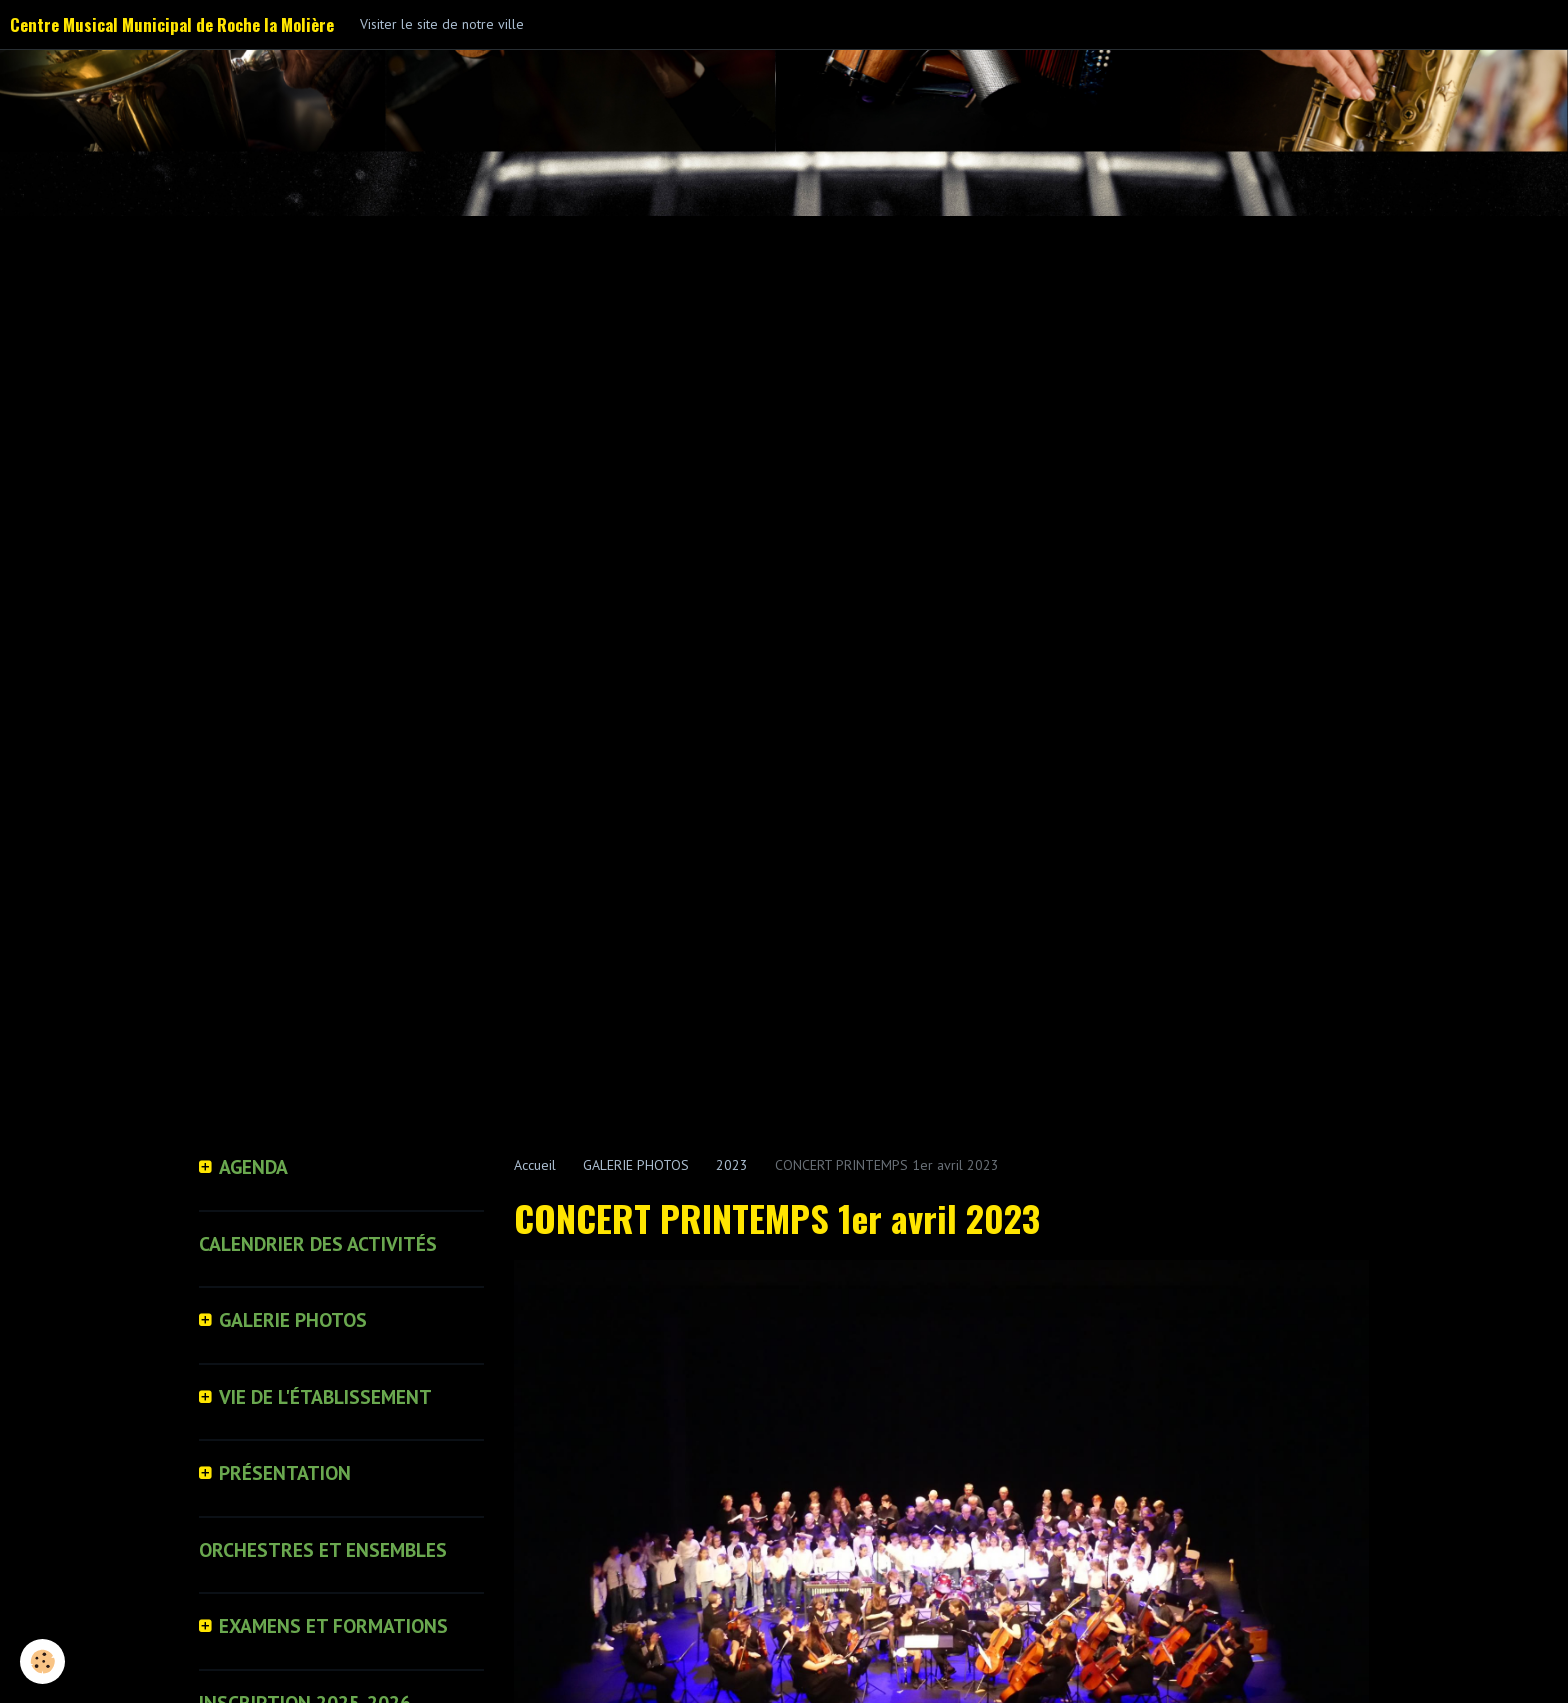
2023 (732, 1165)
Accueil (535, 1165)
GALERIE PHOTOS (636, 1165)
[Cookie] (42, 1661)
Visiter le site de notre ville (442, 24)
